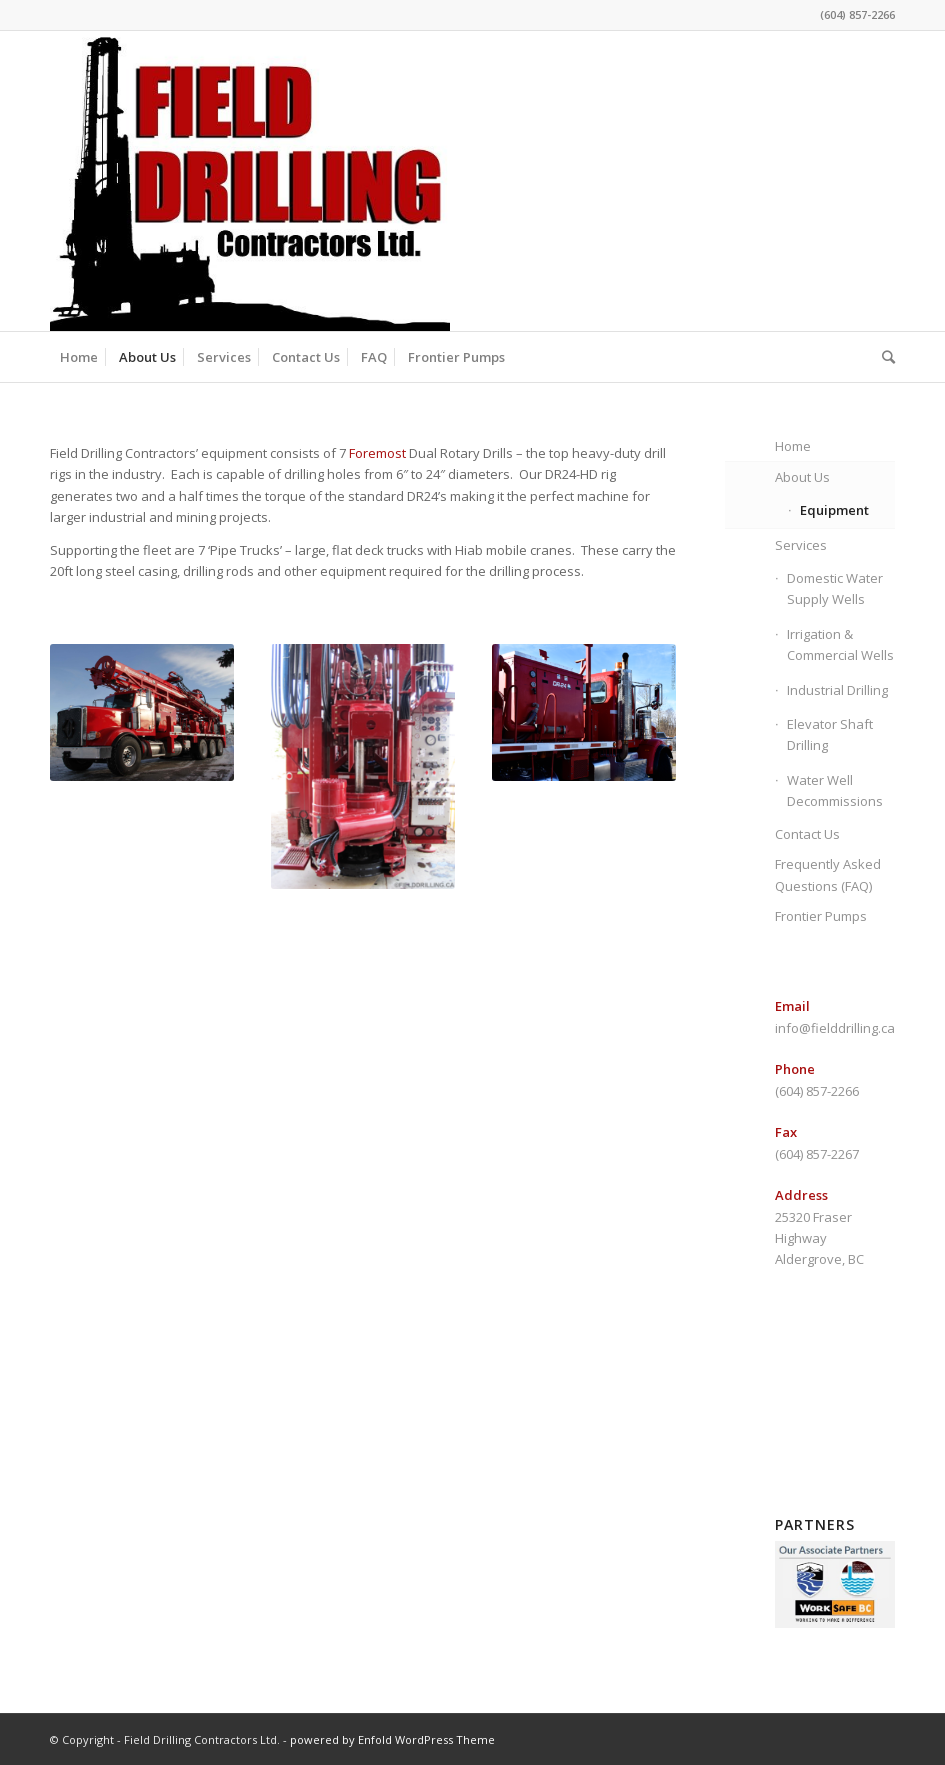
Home (793, 446)
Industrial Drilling (837, 690)
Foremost (377, 453)
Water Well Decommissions (835, 790)
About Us (802, 477)
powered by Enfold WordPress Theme (392, 1739)
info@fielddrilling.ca (835, 1028)
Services (801, 545)
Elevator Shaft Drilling (830, 734)
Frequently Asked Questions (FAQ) (828, 874)
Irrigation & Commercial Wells (840, 644)
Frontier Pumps (821, 916)
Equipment (834, 510)
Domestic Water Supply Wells (835, 588)
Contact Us (807, 834)
